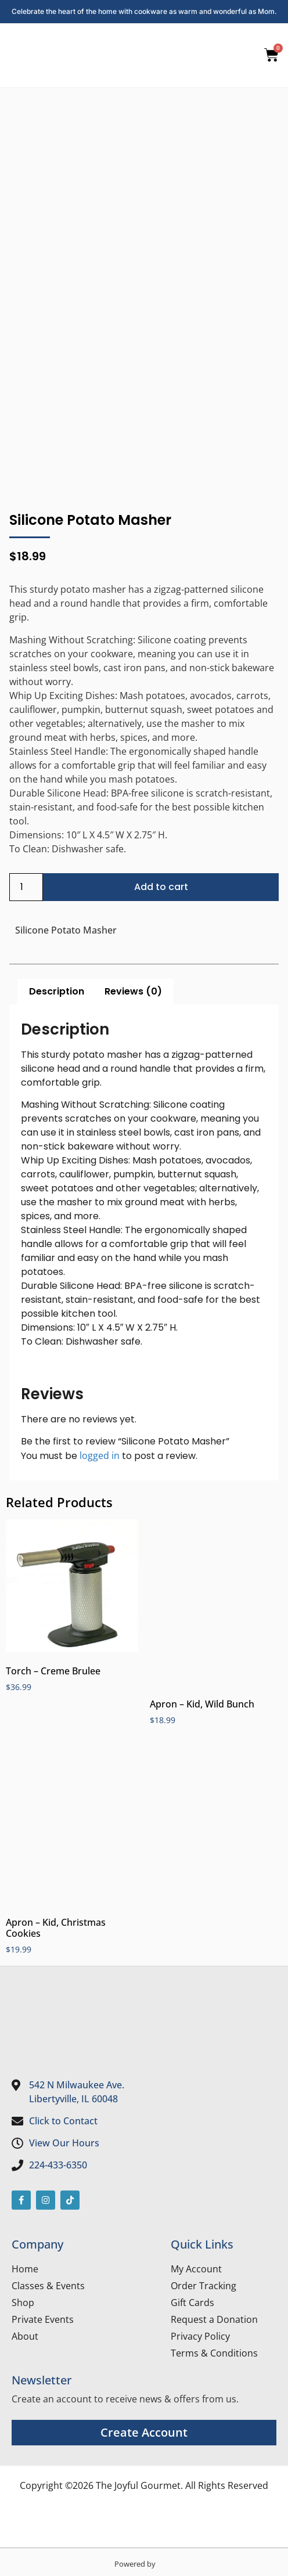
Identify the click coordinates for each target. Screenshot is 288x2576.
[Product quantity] (26, 887)
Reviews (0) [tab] (133, 991)
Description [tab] (56, 991)
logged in (100, 1455)
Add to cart (161, 887)
